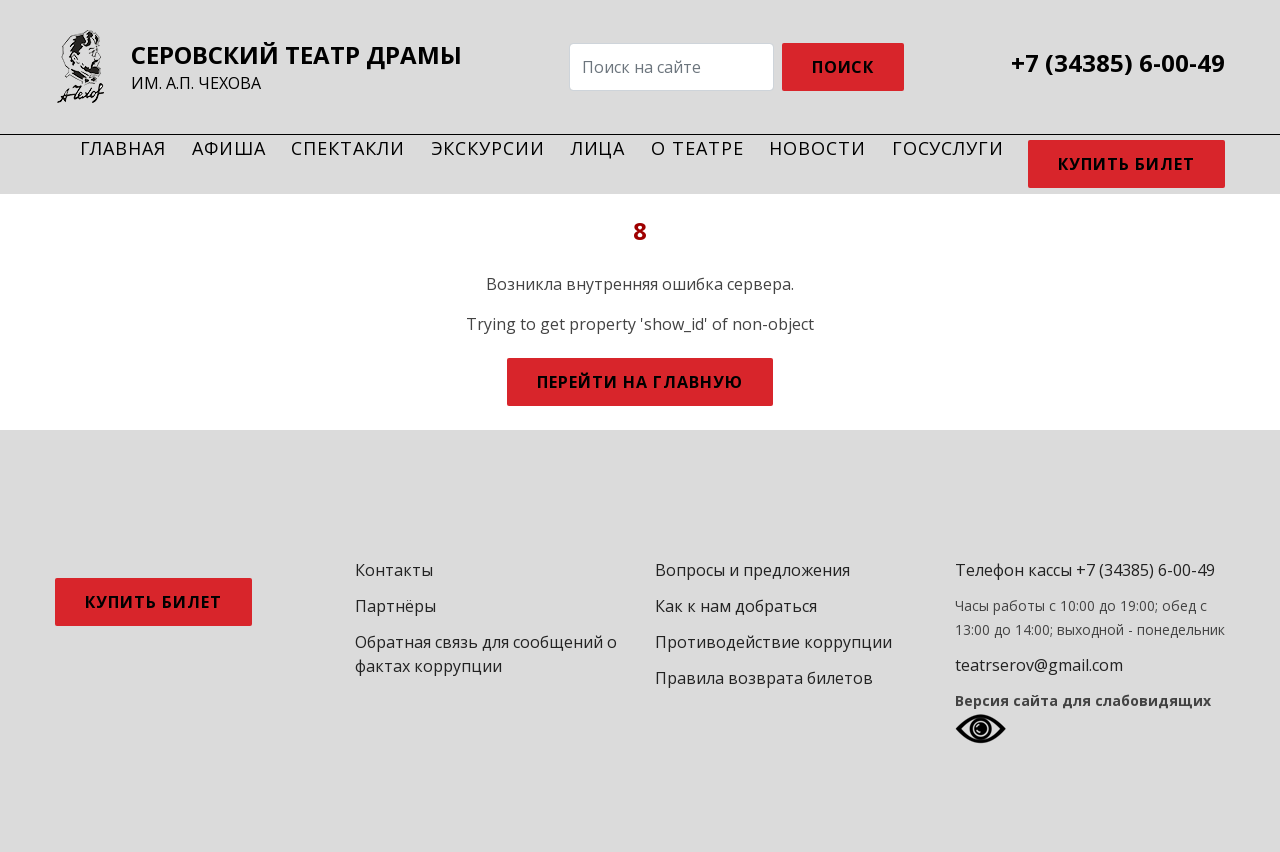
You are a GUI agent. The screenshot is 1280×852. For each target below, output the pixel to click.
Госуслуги (948, 148)
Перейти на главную (639, 382)
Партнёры (395, 606)
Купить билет (1126, 164)
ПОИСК (843, 67)
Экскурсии (488, 148)
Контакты (394, 570)
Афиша (229, 148)
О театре (697, 148)
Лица (598, 148)
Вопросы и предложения (752, 570)
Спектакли (347, 148)
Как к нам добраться (736, 606)
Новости (817, 148)
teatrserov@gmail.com (1039, 665)
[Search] (671, 67)
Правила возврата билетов (764, 678)
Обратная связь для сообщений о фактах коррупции (486, 654)
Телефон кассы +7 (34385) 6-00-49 (1085, 570)
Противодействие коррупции (773, 642)
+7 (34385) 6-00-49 (1118, 63)
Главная (123, 148)
